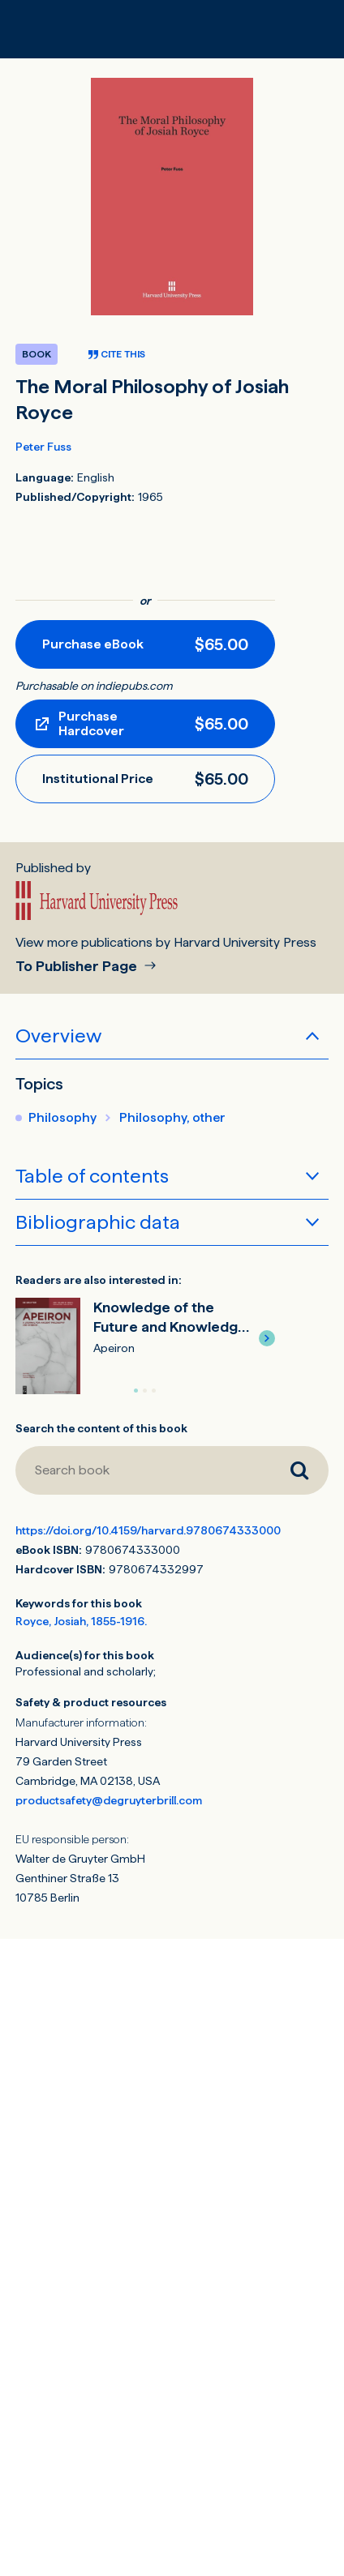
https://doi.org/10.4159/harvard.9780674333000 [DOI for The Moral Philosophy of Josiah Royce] (148, 1530)
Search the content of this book (101, 1428)
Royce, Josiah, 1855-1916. (81, 1621)
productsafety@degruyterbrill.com (108, 1800)
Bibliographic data (97, 1222)
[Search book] (142, 1470)
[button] (266, 1338)
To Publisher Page (77, 966)
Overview (58, 1035)
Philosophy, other (172, 1117)
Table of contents (92, 1175)
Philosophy (62, 1117)
